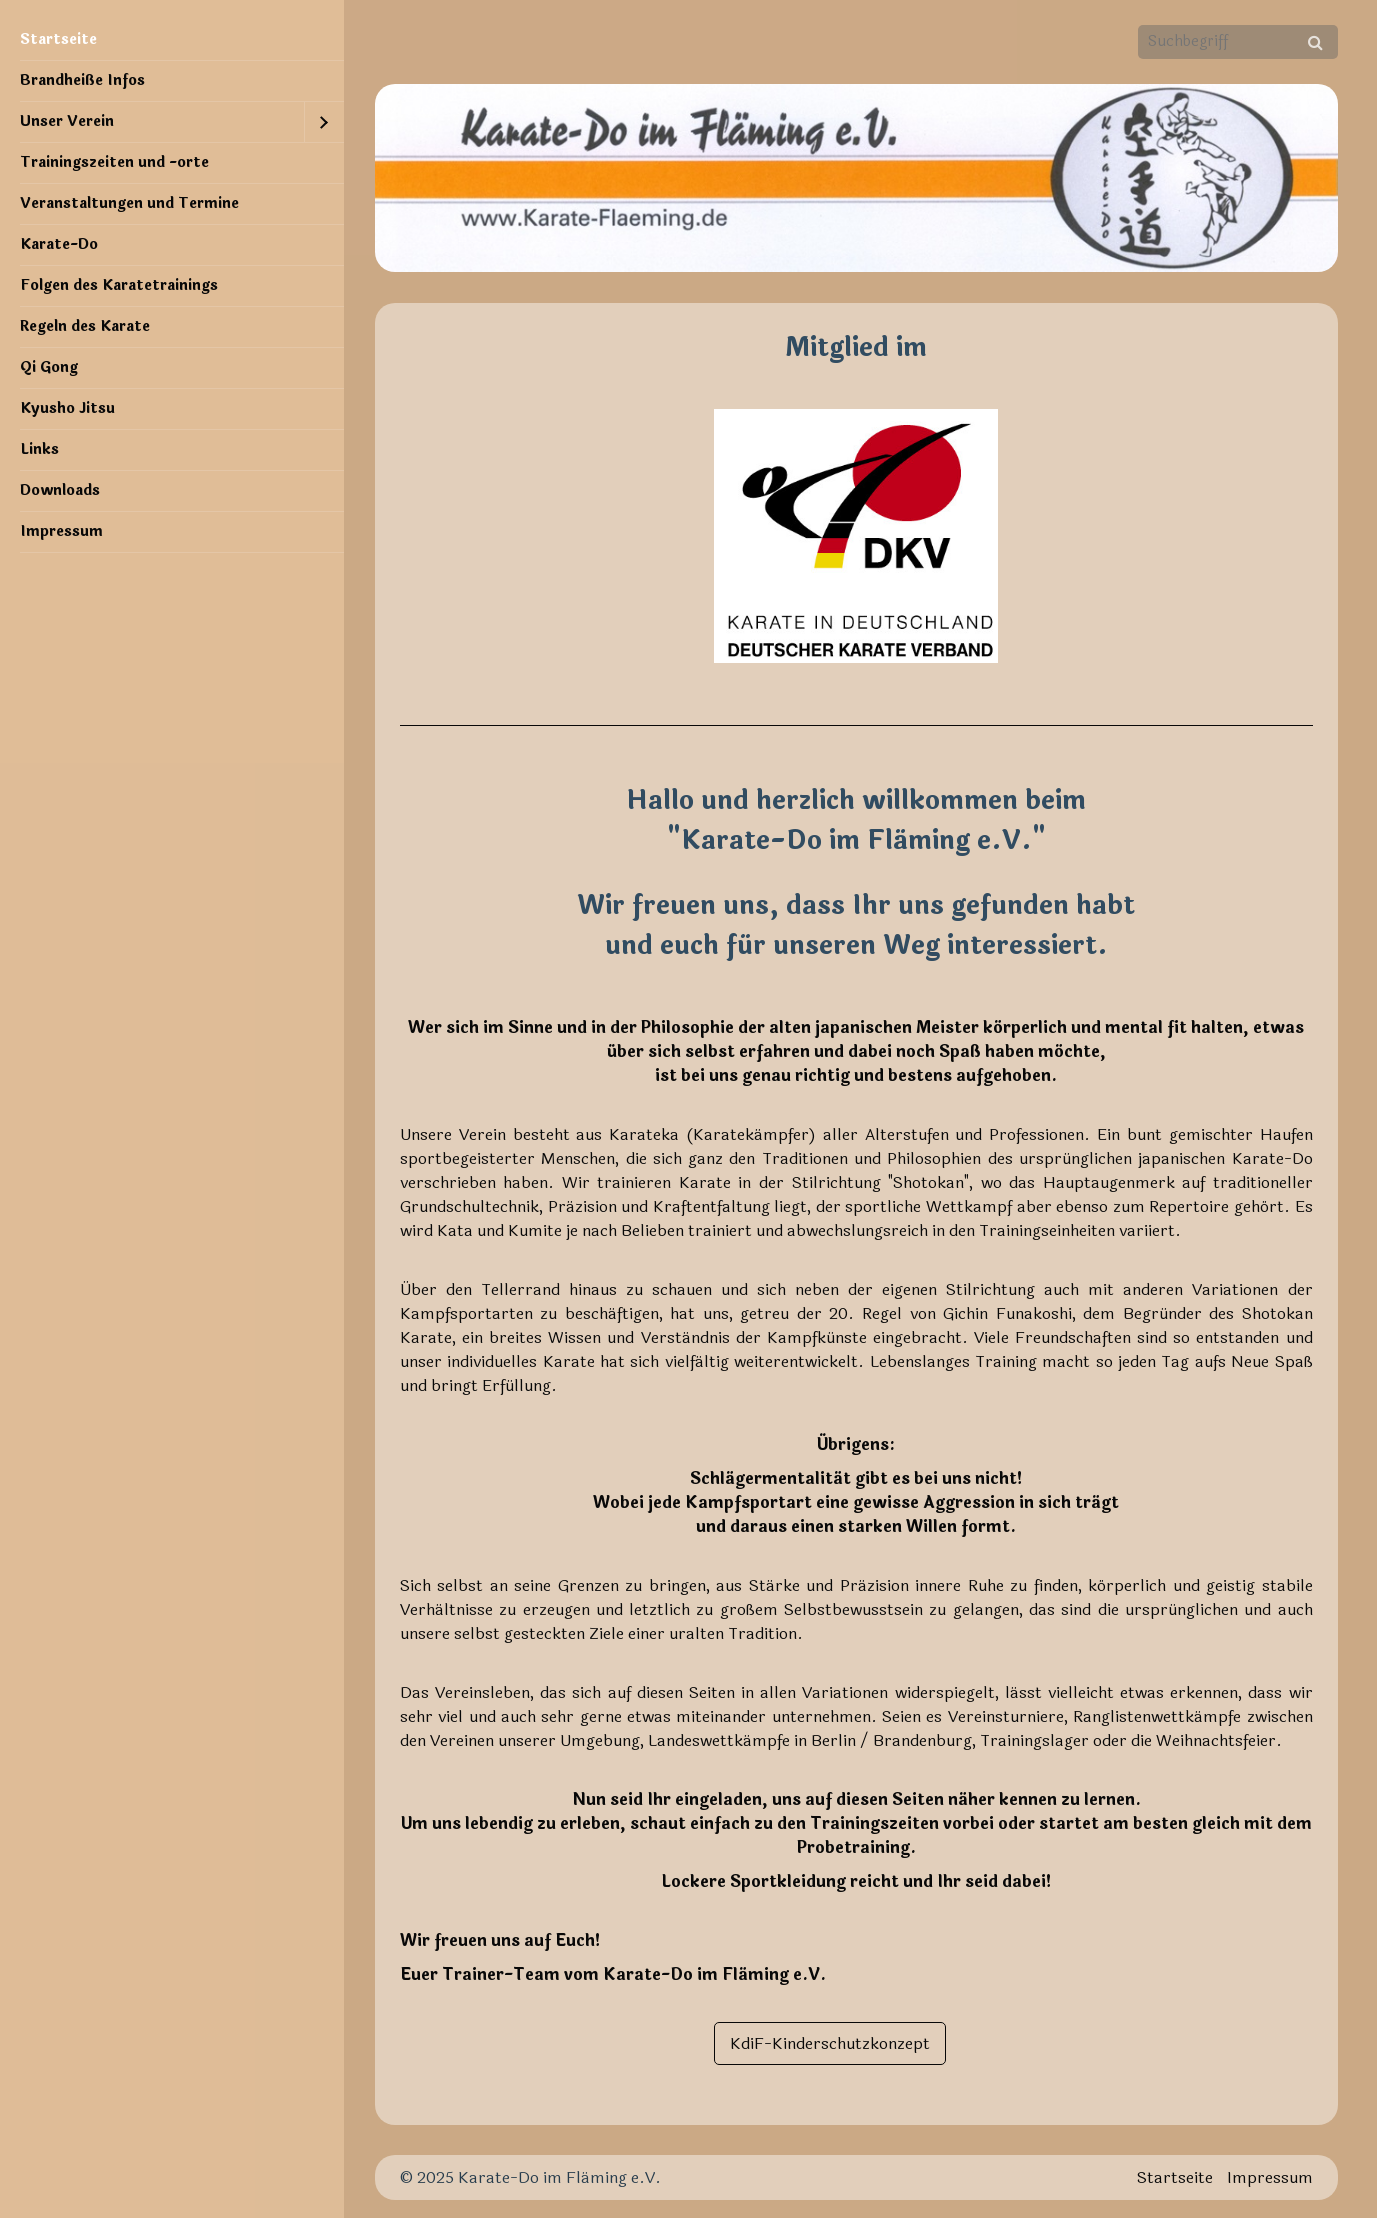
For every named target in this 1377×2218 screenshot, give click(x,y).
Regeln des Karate (85, 326)
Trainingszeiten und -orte (114, 162)
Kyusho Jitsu (67, 408)
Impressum (61, 531)
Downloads (60, 490)
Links (39, 449)
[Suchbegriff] (1238, 42)
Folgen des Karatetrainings (119, 285)
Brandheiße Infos (82, 80)
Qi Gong (49, 367)
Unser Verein (67, 121)
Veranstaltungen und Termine (129, 203)
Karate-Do (59, 244)
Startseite (58, 39)
